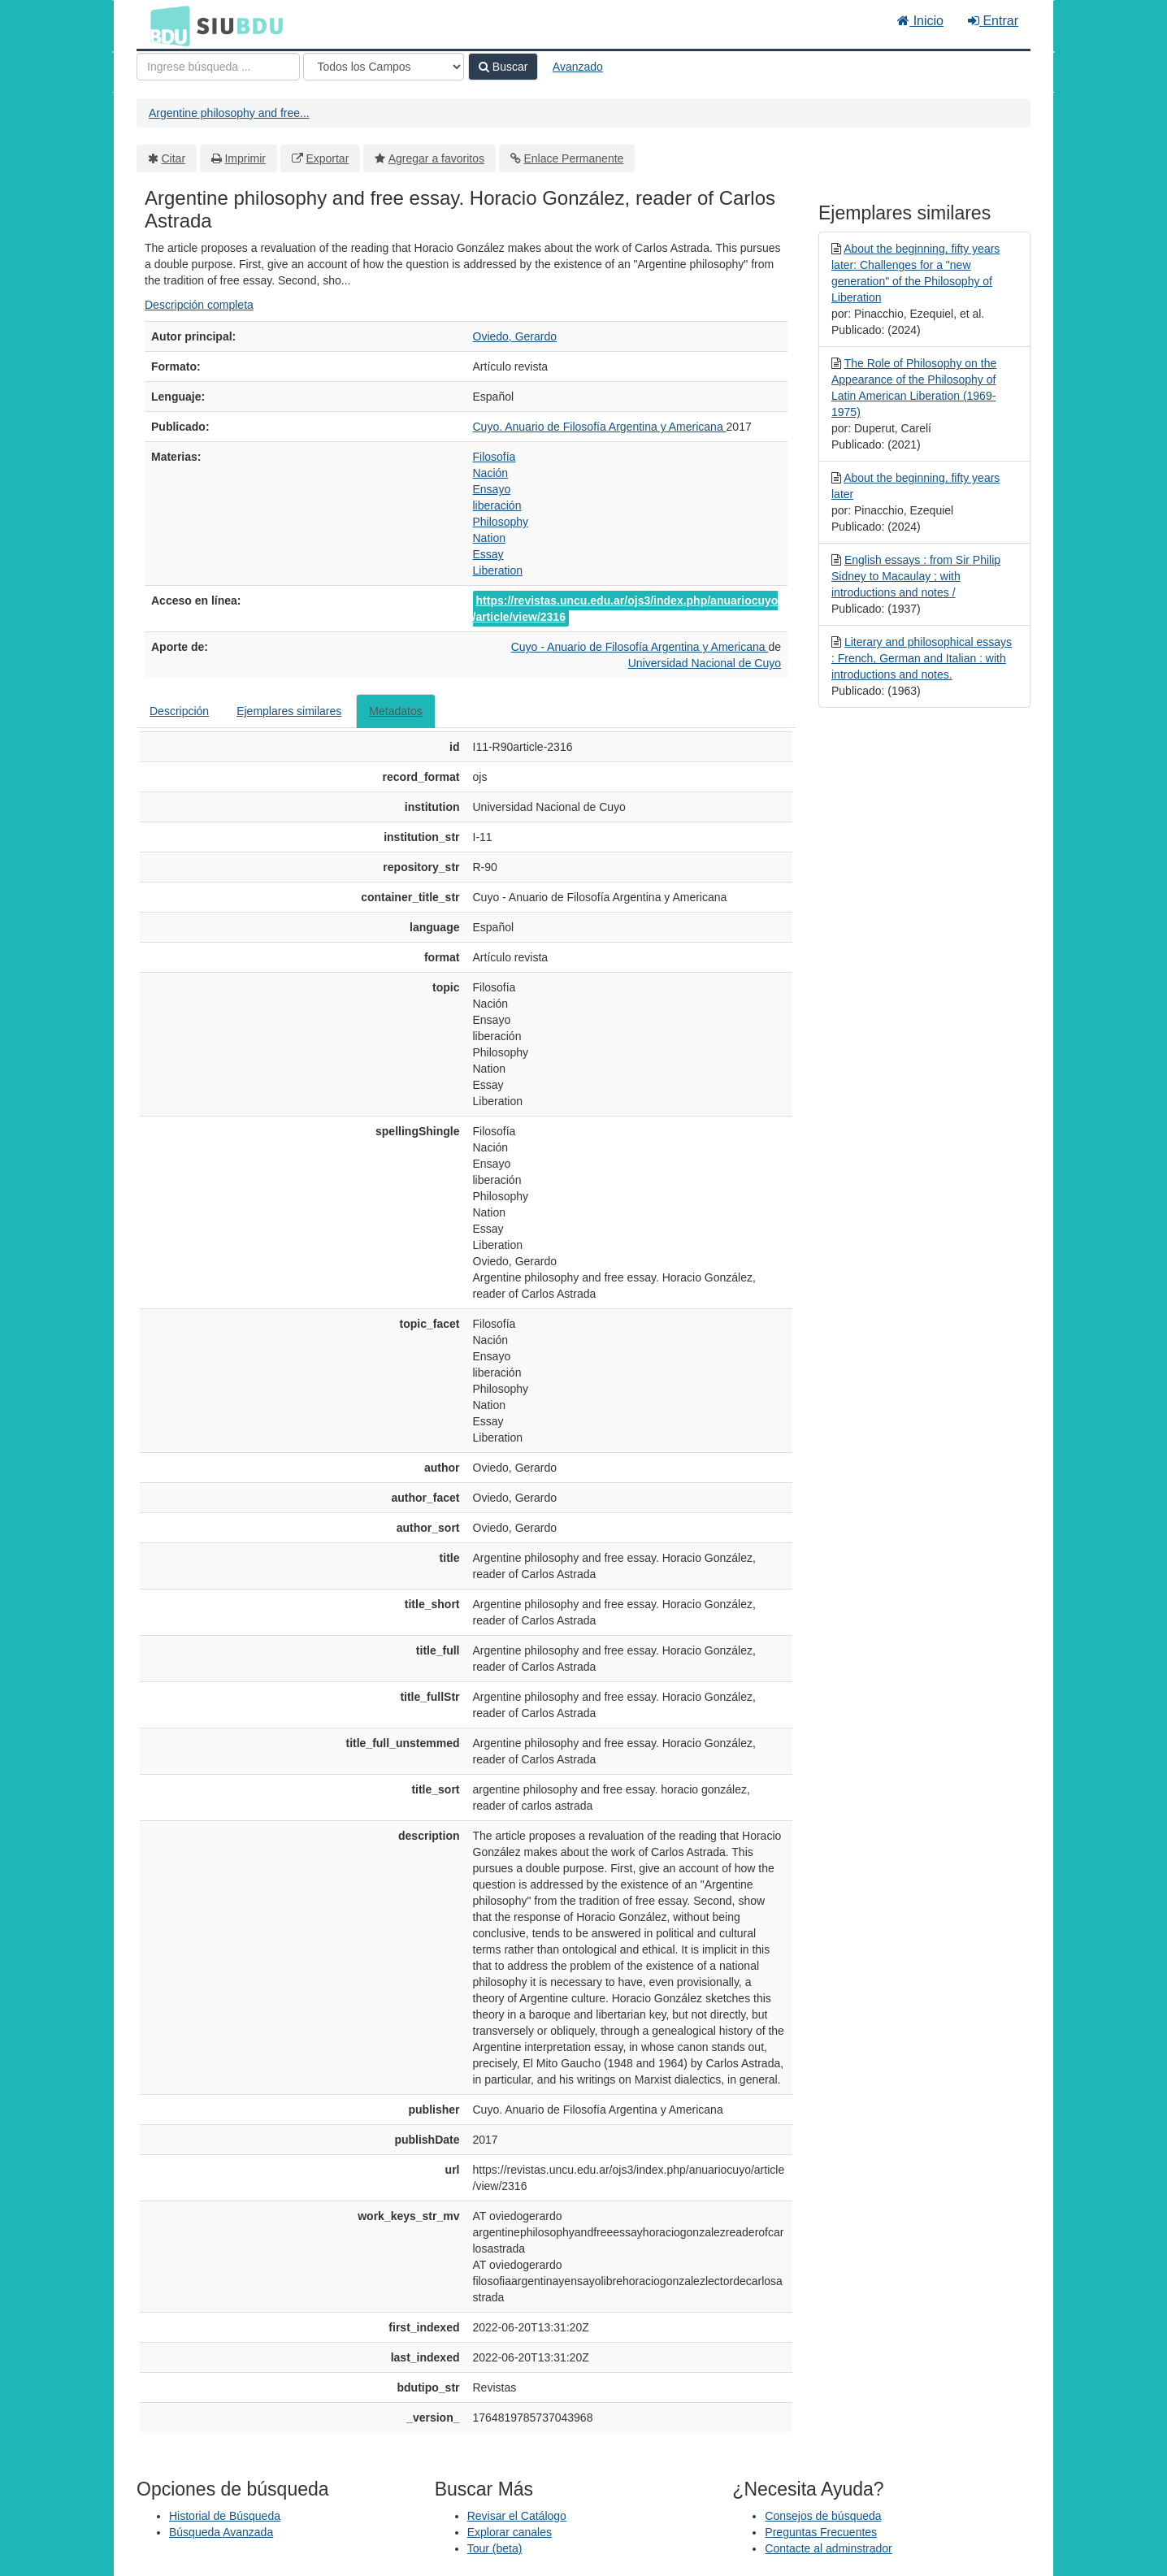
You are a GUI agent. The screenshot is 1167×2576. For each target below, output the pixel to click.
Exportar (327, 158)
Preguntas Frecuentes (821, 2532)
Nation (489, 537)
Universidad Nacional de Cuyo (704, 663)
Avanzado (578, 66)
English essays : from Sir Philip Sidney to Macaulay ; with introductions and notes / (915, 576)
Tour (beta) (495, 2548)
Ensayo (492, 489)
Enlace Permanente (573, 158)
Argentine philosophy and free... (229, 112)
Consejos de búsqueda (823, 2515)
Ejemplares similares (288, 711)
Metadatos (395, 711)
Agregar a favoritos (436, 158)
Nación (491, 472)
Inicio (920, 21)
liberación (497, 505)
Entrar (993, 21)
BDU (166, 25)
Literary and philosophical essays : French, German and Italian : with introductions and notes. (921, 658)
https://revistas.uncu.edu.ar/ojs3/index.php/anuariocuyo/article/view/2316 (626, 608)
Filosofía (494, 456)
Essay (488, 554)
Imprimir (245, 158)
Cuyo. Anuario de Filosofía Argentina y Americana (600, 426)
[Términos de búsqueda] (218, 66)
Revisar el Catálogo (516, 2515)
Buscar (503, 66)
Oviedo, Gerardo (515, 336)
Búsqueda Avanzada (221, 2532)
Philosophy (501, 521)
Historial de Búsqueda (224, 2515)
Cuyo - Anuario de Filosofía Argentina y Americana (640, 646)
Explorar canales (509, 2532)
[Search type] (383, 66)
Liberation (498, 570)
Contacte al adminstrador (828, 2548)
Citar (174, 158)
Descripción (179, 711)
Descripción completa (199, 304)
